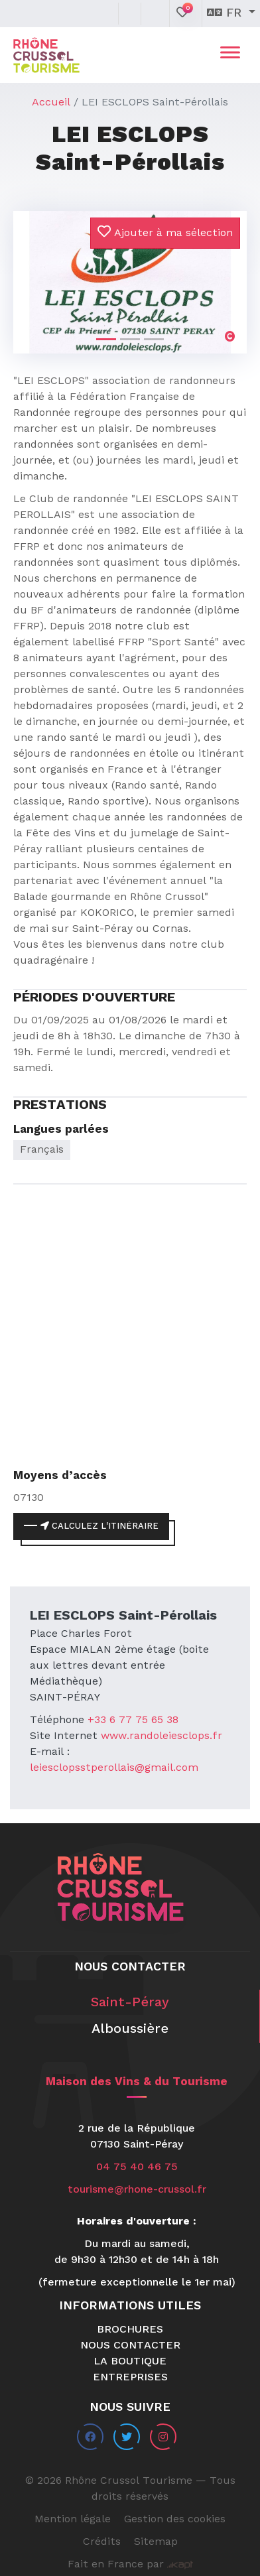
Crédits (102, 2542)
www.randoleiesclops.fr (161, 1736)
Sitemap (156, 2542)
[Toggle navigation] (230, 55)
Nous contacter (130, 2346)
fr (226, 13)
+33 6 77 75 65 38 (133, 1720)
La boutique (130, 2361)
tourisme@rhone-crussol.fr (137, 2190)
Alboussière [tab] (130, 2029)
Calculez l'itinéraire (99, 1526)
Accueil (51, 102)
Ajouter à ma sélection (165, 232)
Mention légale (72, 2519)
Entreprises (130, 2377)
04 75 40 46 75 (137, 2167)
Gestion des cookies (175, 2519)
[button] (30, 270)
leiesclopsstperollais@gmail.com (114, 1768)
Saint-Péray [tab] (130, 2003)
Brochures (130, 2330)
